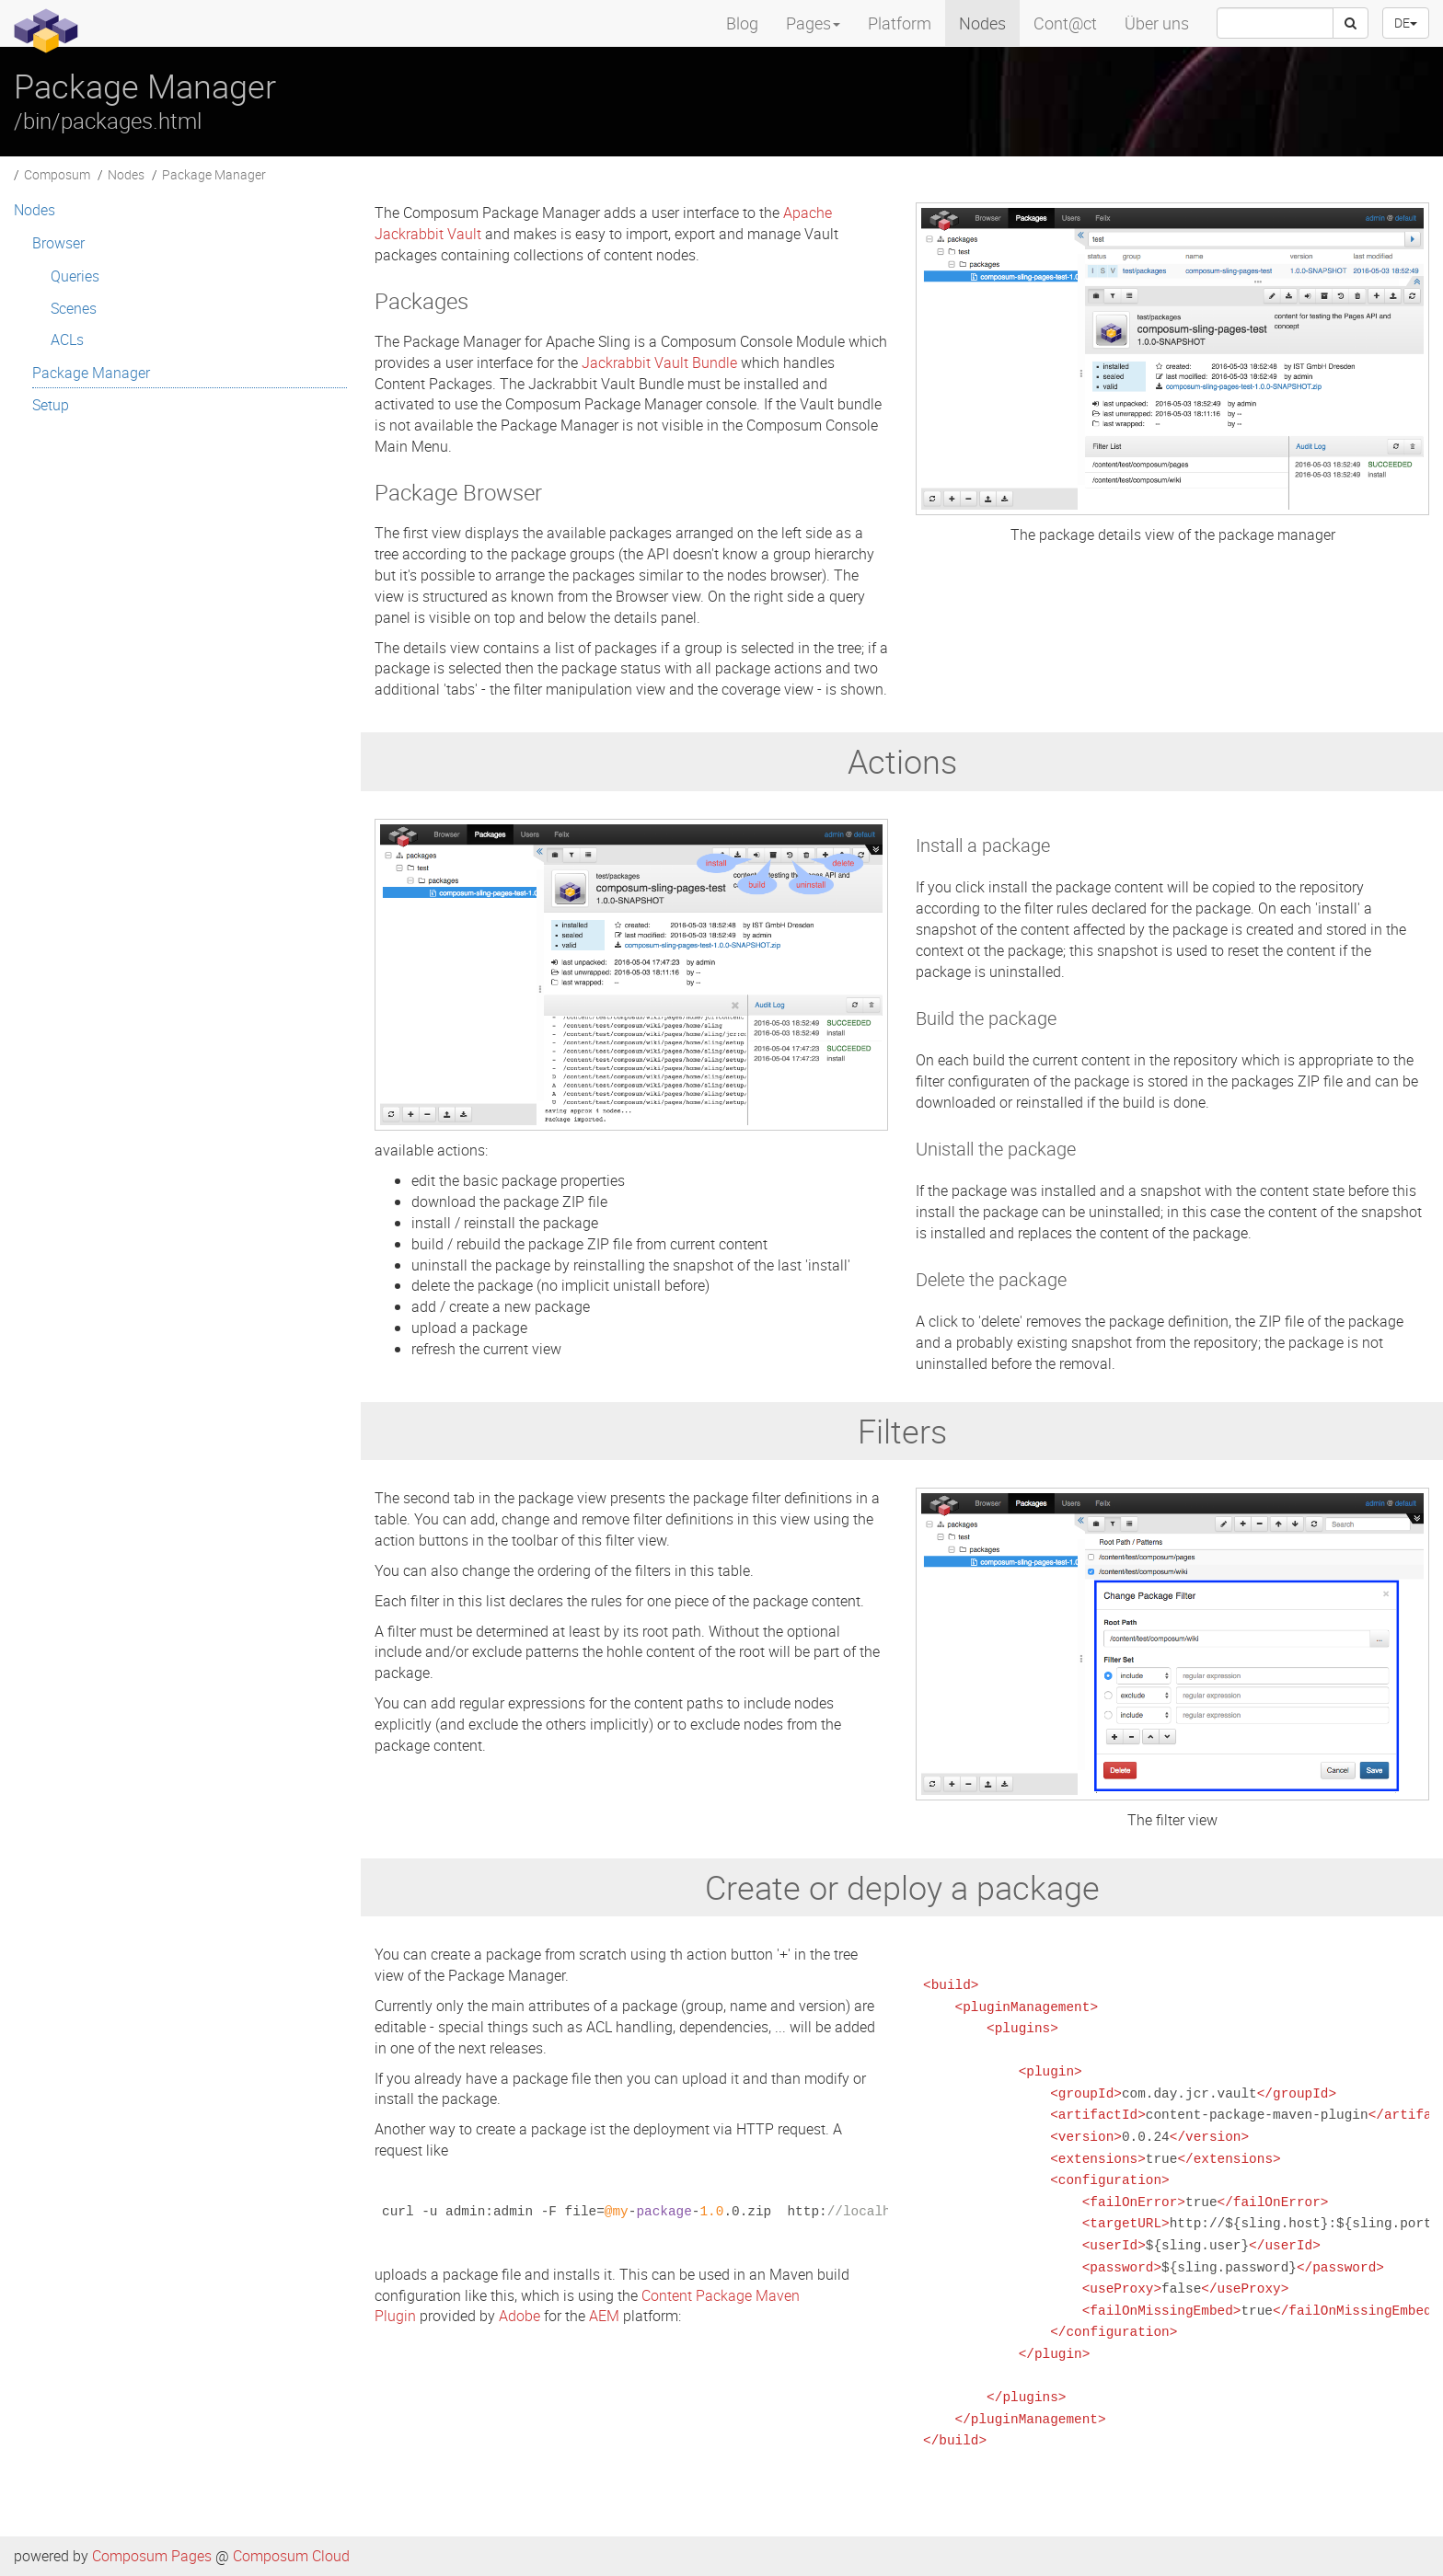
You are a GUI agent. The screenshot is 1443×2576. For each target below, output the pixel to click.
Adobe (519, 2316)
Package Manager (214, 174)
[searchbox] (1275, 23)
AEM (604, 2316)
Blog (742, 23)
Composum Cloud (291, 2556)
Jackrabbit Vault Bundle (659, 362)
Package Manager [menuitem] (91, 372)
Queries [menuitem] (75, 276)
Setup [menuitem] (50, 405)
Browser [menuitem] (58, 243)
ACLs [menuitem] (67, 339)
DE (1405, 22)
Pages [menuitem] (813, 23)
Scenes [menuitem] (74, 308)
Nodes (982, 23)
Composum (57, 174)
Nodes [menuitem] (34, 210)
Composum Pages (152, 2556)
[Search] (1350, 23)
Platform (899, 23)
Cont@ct (1065, 23)
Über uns (1157, 23)
